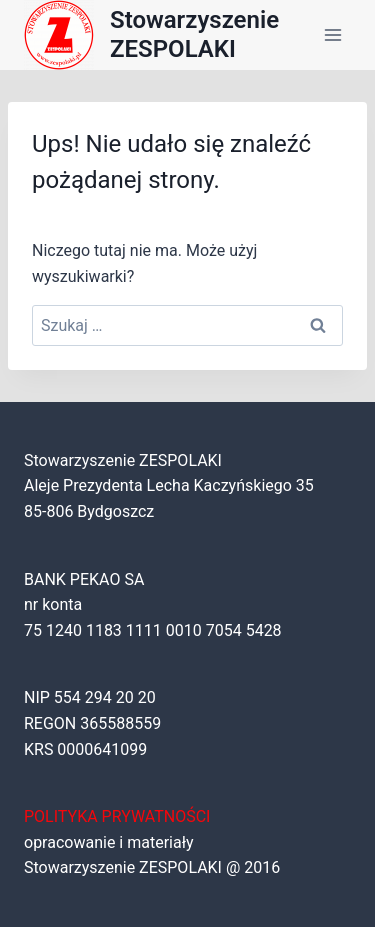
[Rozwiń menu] (332, 34)
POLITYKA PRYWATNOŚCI (117, 816)
